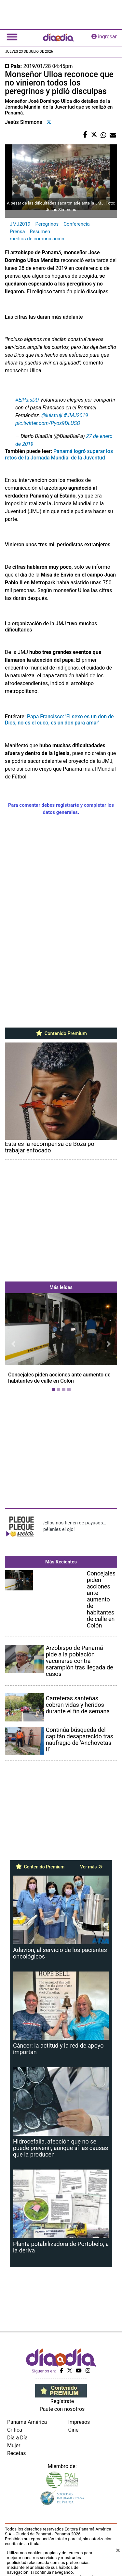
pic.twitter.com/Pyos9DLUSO (47, 423)
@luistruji (51, 415)
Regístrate (62, 2401)
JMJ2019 (20, 224)
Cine (73, 2430)
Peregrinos (47, 224)
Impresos (79, 2422)
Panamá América (27, 2422)
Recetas (16, 2453)
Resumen (40, 231)
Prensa (17, 231)
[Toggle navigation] (12, 36)
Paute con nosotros (62, 2409)
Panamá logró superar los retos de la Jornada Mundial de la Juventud (59, 454)
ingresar (104, 36)
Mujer (13, 2445)
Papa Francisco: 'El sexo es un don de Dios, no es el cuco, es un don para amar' (59, 719)
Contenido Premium (61, 1033)
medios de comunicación (37, 239)
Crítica (14, 2430)
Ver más (91, 1866)
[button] (13, 1343)
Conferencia (76, 224)
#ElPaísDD (27, 400)
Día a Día (17, 2438)
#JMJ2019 (76, 415)
